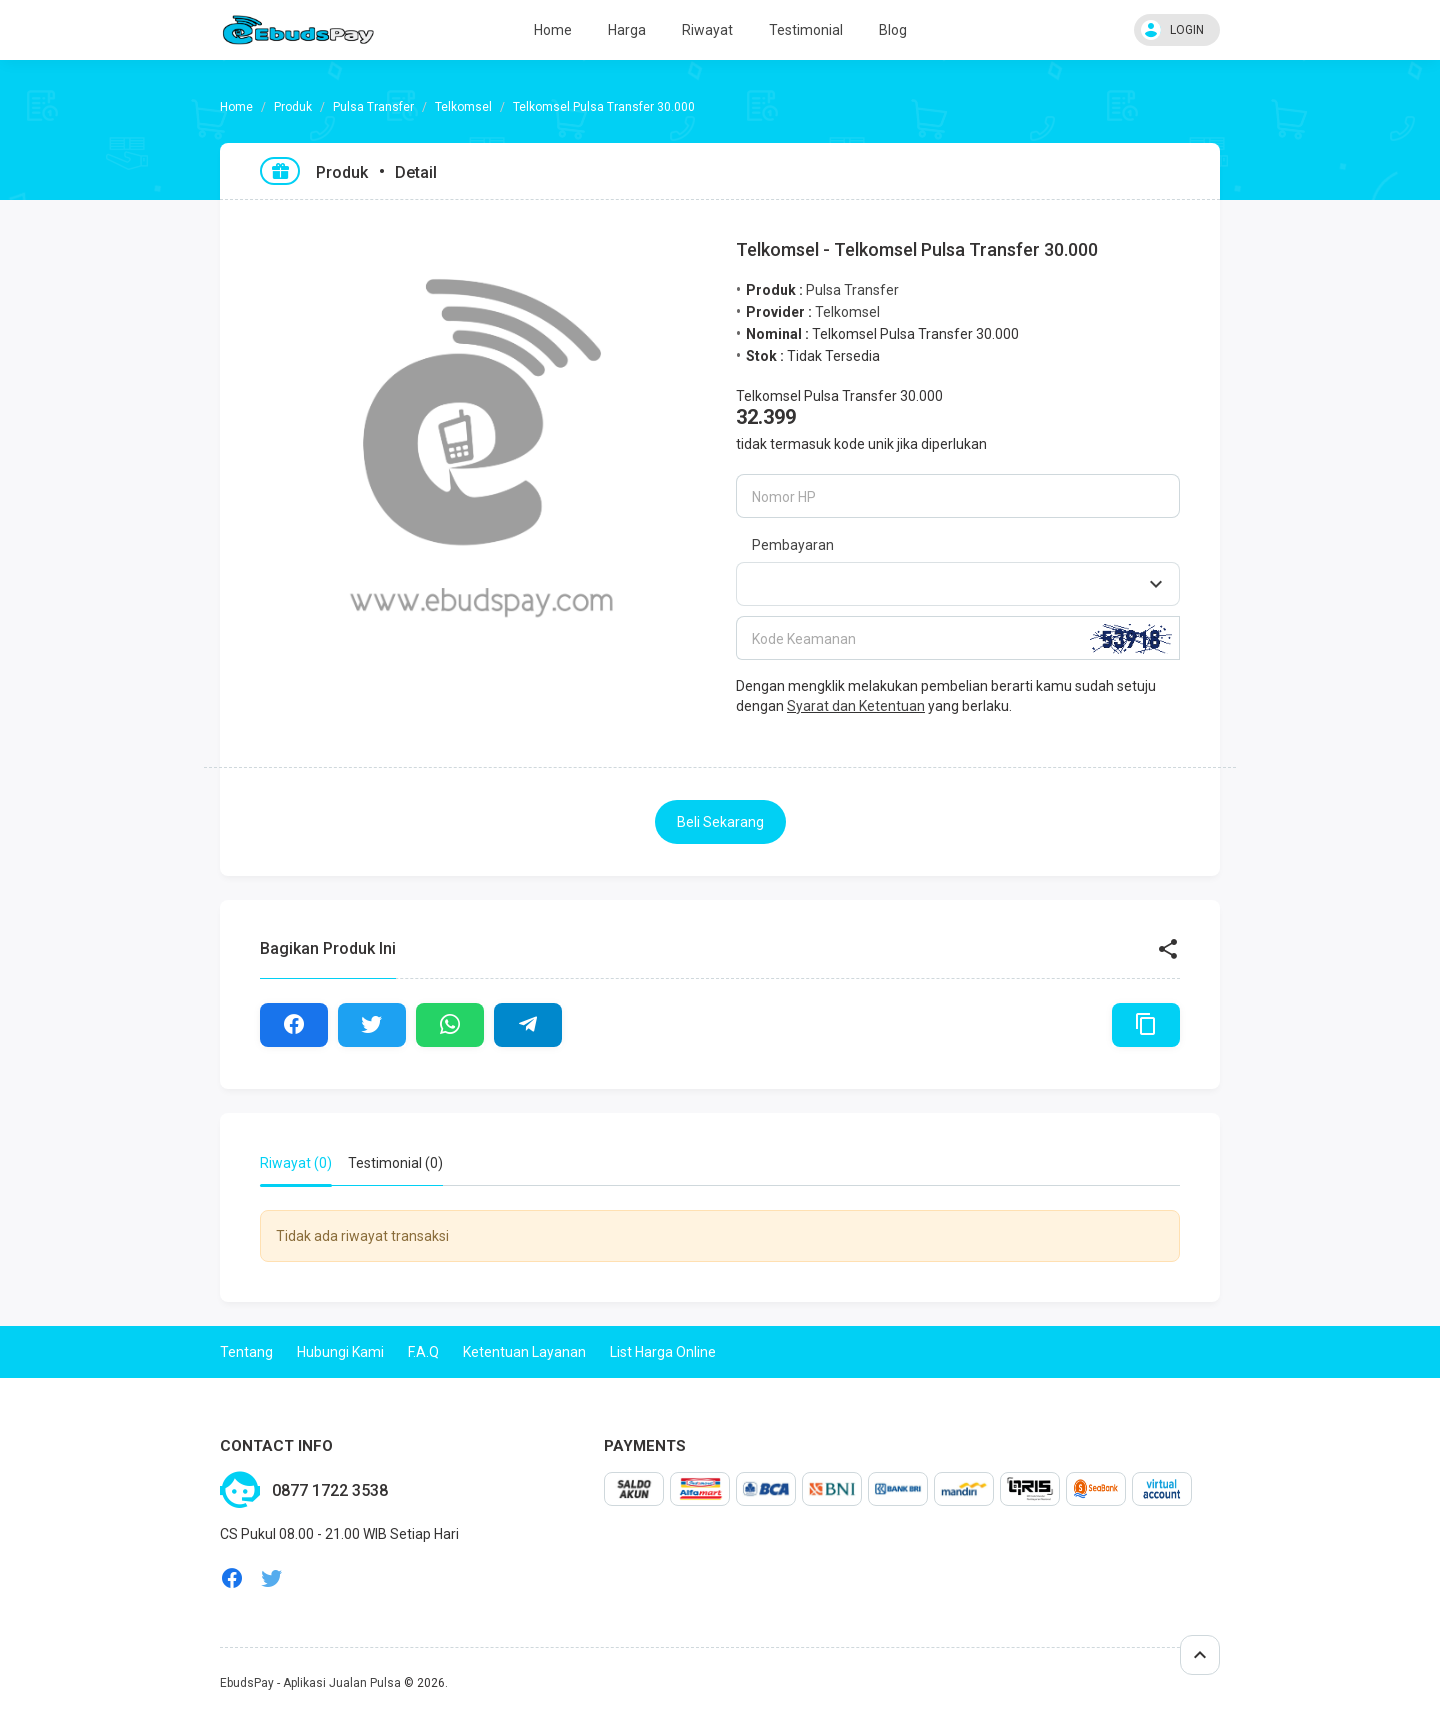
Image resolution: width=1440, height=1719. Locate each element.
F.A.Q (423, 1352)
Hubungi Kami (340, 1352)
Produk (293, 107)
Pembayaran (793, 545)
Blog (893, 30)
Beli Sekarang (720, 822)
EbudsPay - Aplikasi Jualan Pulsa (310, 1683)
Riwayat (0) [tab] (296, 1163)
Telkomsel (463, 107)
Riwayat (707, 30)
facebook (232, 1578)
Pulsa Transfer (373, 107)
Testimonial (806, 30)
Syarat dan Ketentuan (856, 706)
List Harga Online (663, 1352)
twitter (272, 1578)
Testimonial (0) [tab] (395, 1163)
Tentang (246, 1352)
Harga (627, 30)
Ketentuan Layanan (524, 1352)
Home (553, 30)
